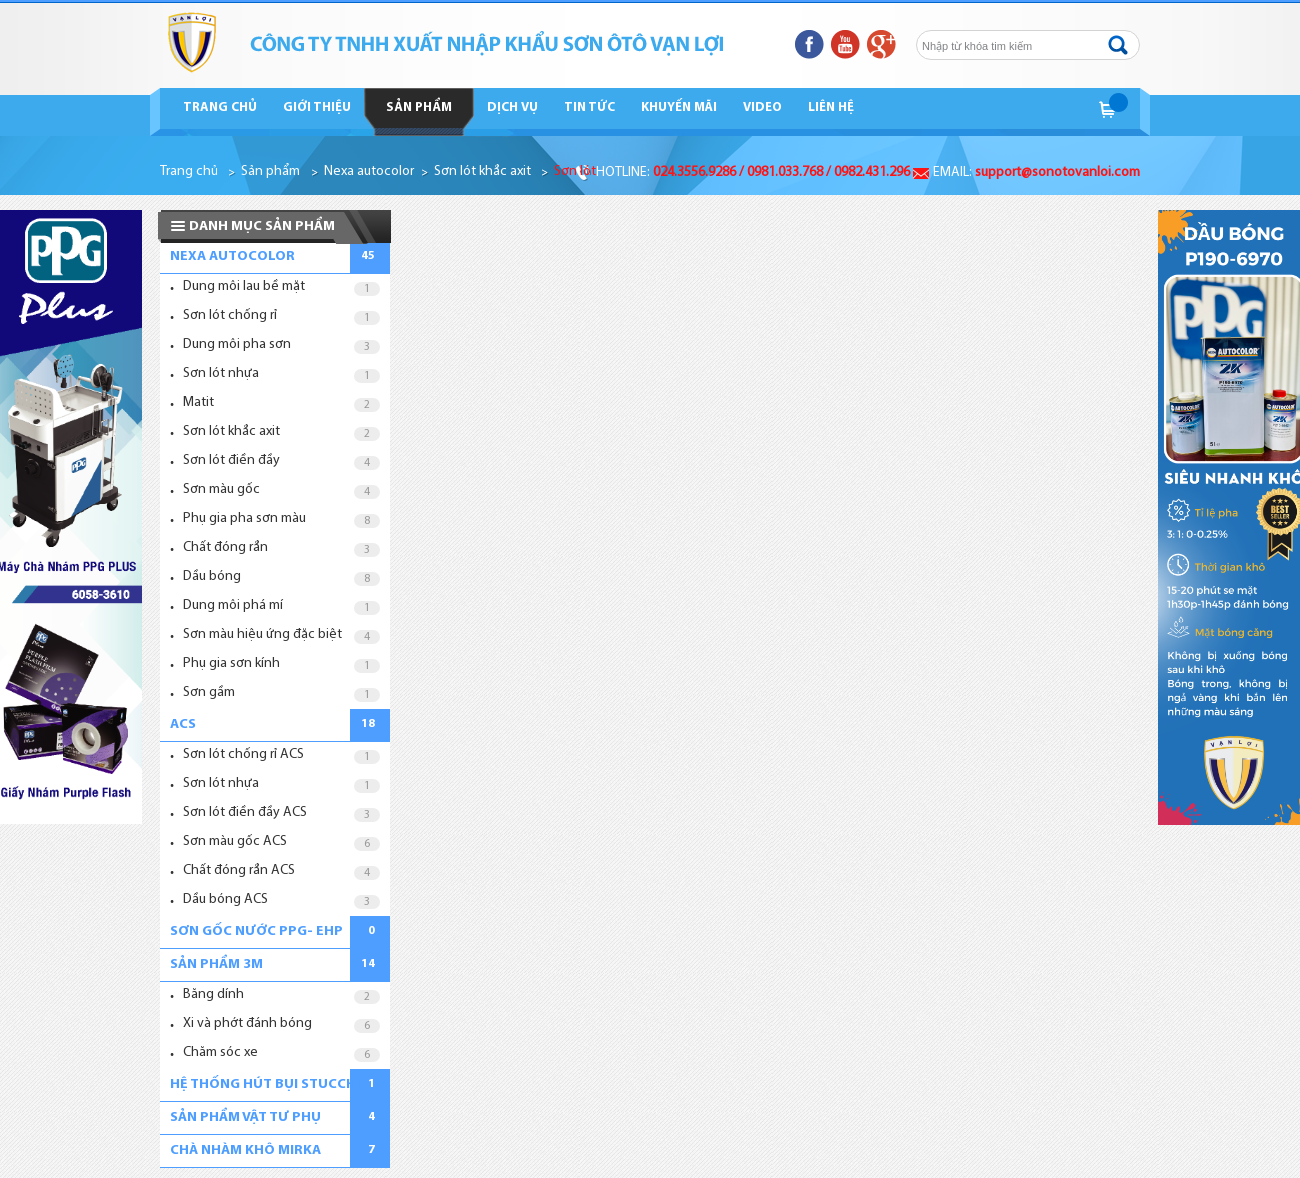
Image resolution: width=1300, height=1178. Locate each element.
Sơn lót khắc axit (482, 171)
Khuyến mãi (679, 107)
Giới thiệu (317, 107)
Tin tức (589, 107)
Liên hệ (831, 107)
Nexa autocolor (369, 171)
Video (762, 107)
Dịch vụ (512, 107)
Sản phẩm (419, 107)
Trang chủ (220, 107)
